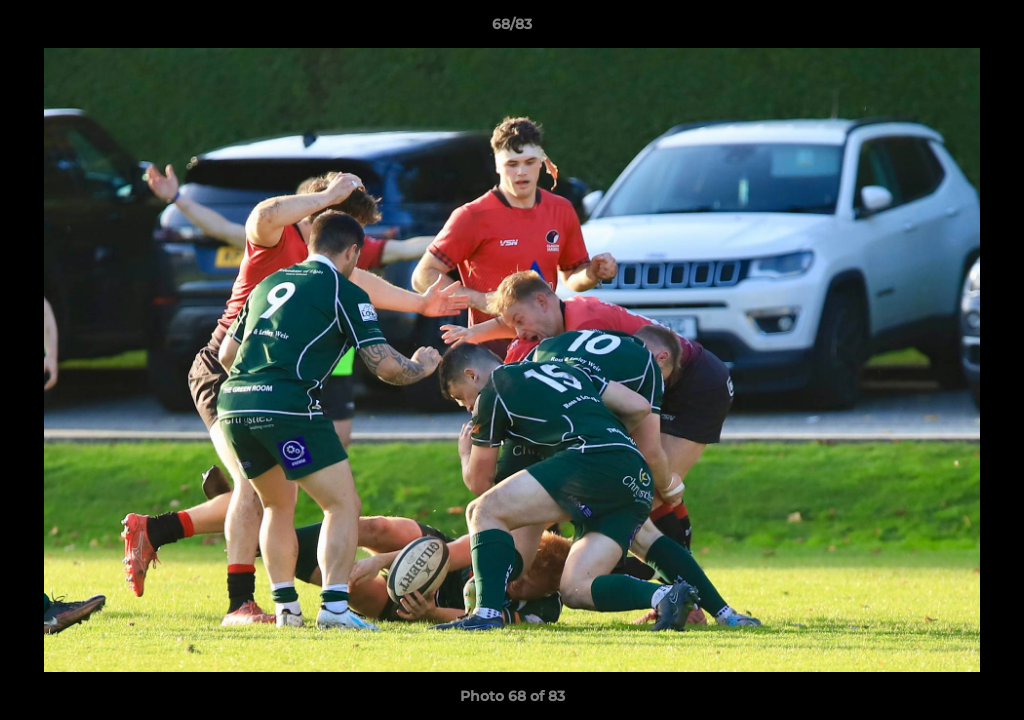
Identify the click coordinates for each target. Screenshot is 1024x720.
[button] (988, 29)
